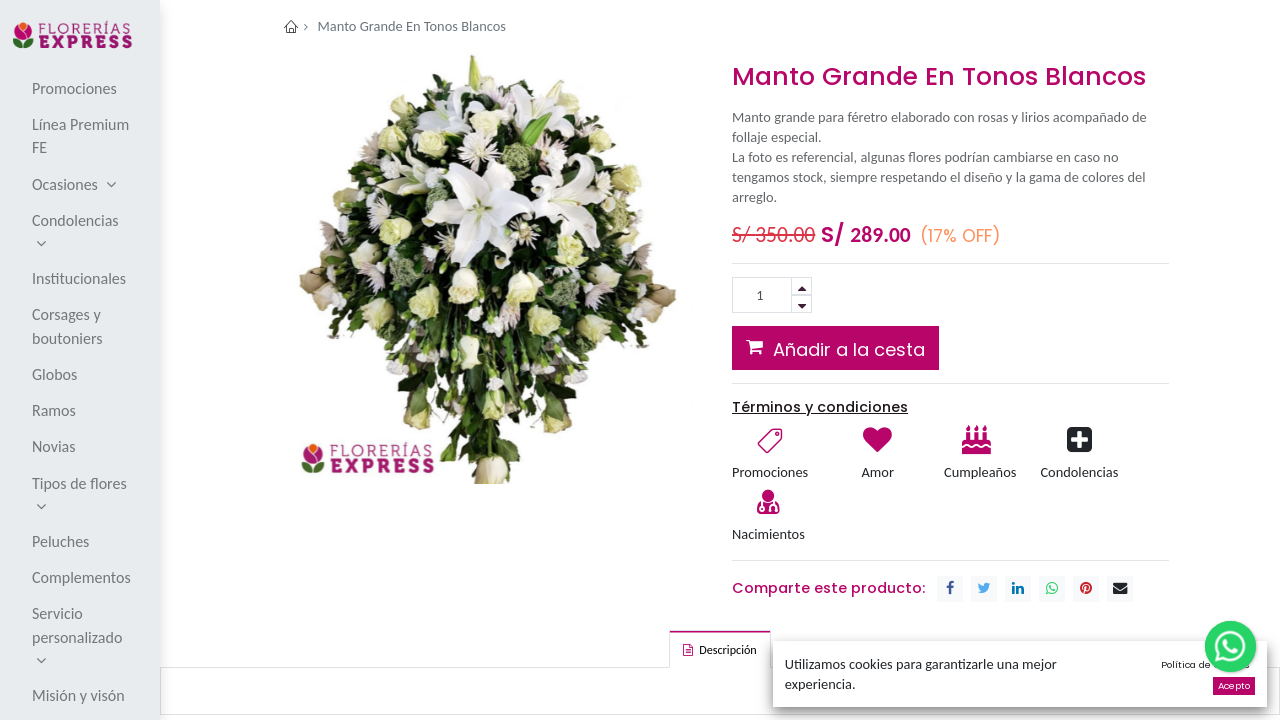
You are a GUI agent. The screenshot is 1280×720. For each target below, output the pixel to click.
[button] (835, 348)
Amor (877, 472)
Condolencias (1079, 472)
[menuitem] (81, 88)
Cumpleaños (979, 472)
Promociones (770, 472)
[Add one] (801, 286)
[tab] (719, 649)
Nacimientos (768, 534)
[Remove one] (801, 304)
